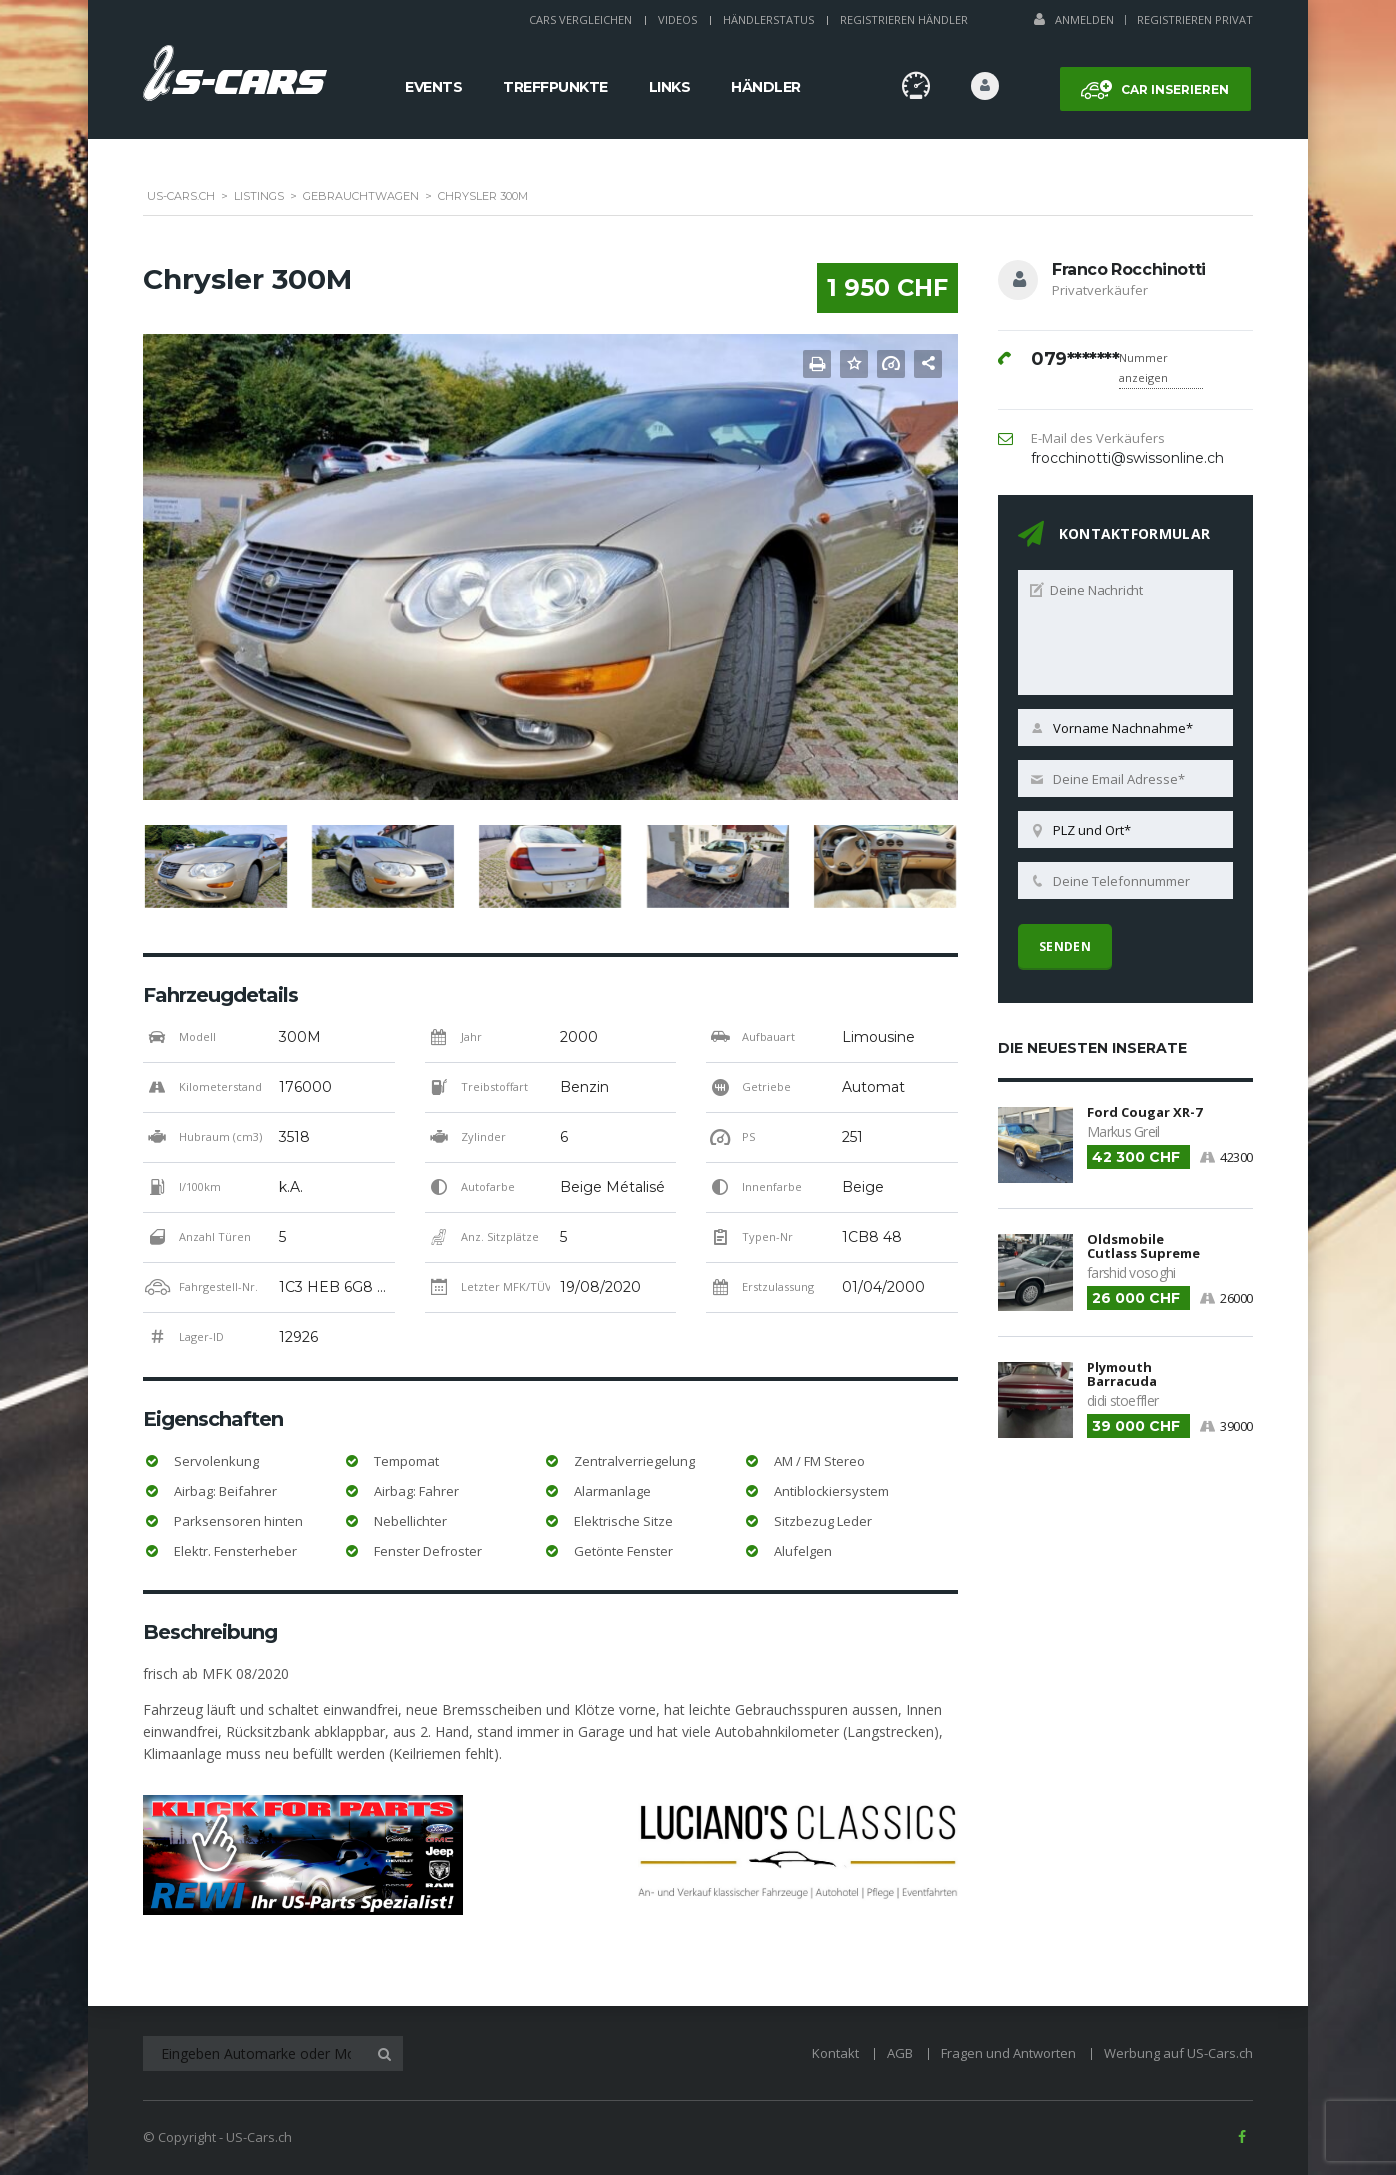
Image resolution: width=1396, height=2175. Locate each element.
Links (670, 87)
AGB (900, 2053)
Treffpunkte (555, 87)
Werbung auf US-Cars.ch (1178, 2053)
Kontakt (835, 2053)
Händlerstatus (768, 19)
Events (433, 87)
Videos (677, 19)
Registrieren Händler (904, 19)
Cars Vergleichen (580, 19)
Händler (766, 87)
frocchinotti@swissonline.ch (1127, 458)
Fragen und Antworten (1008, 2053)
